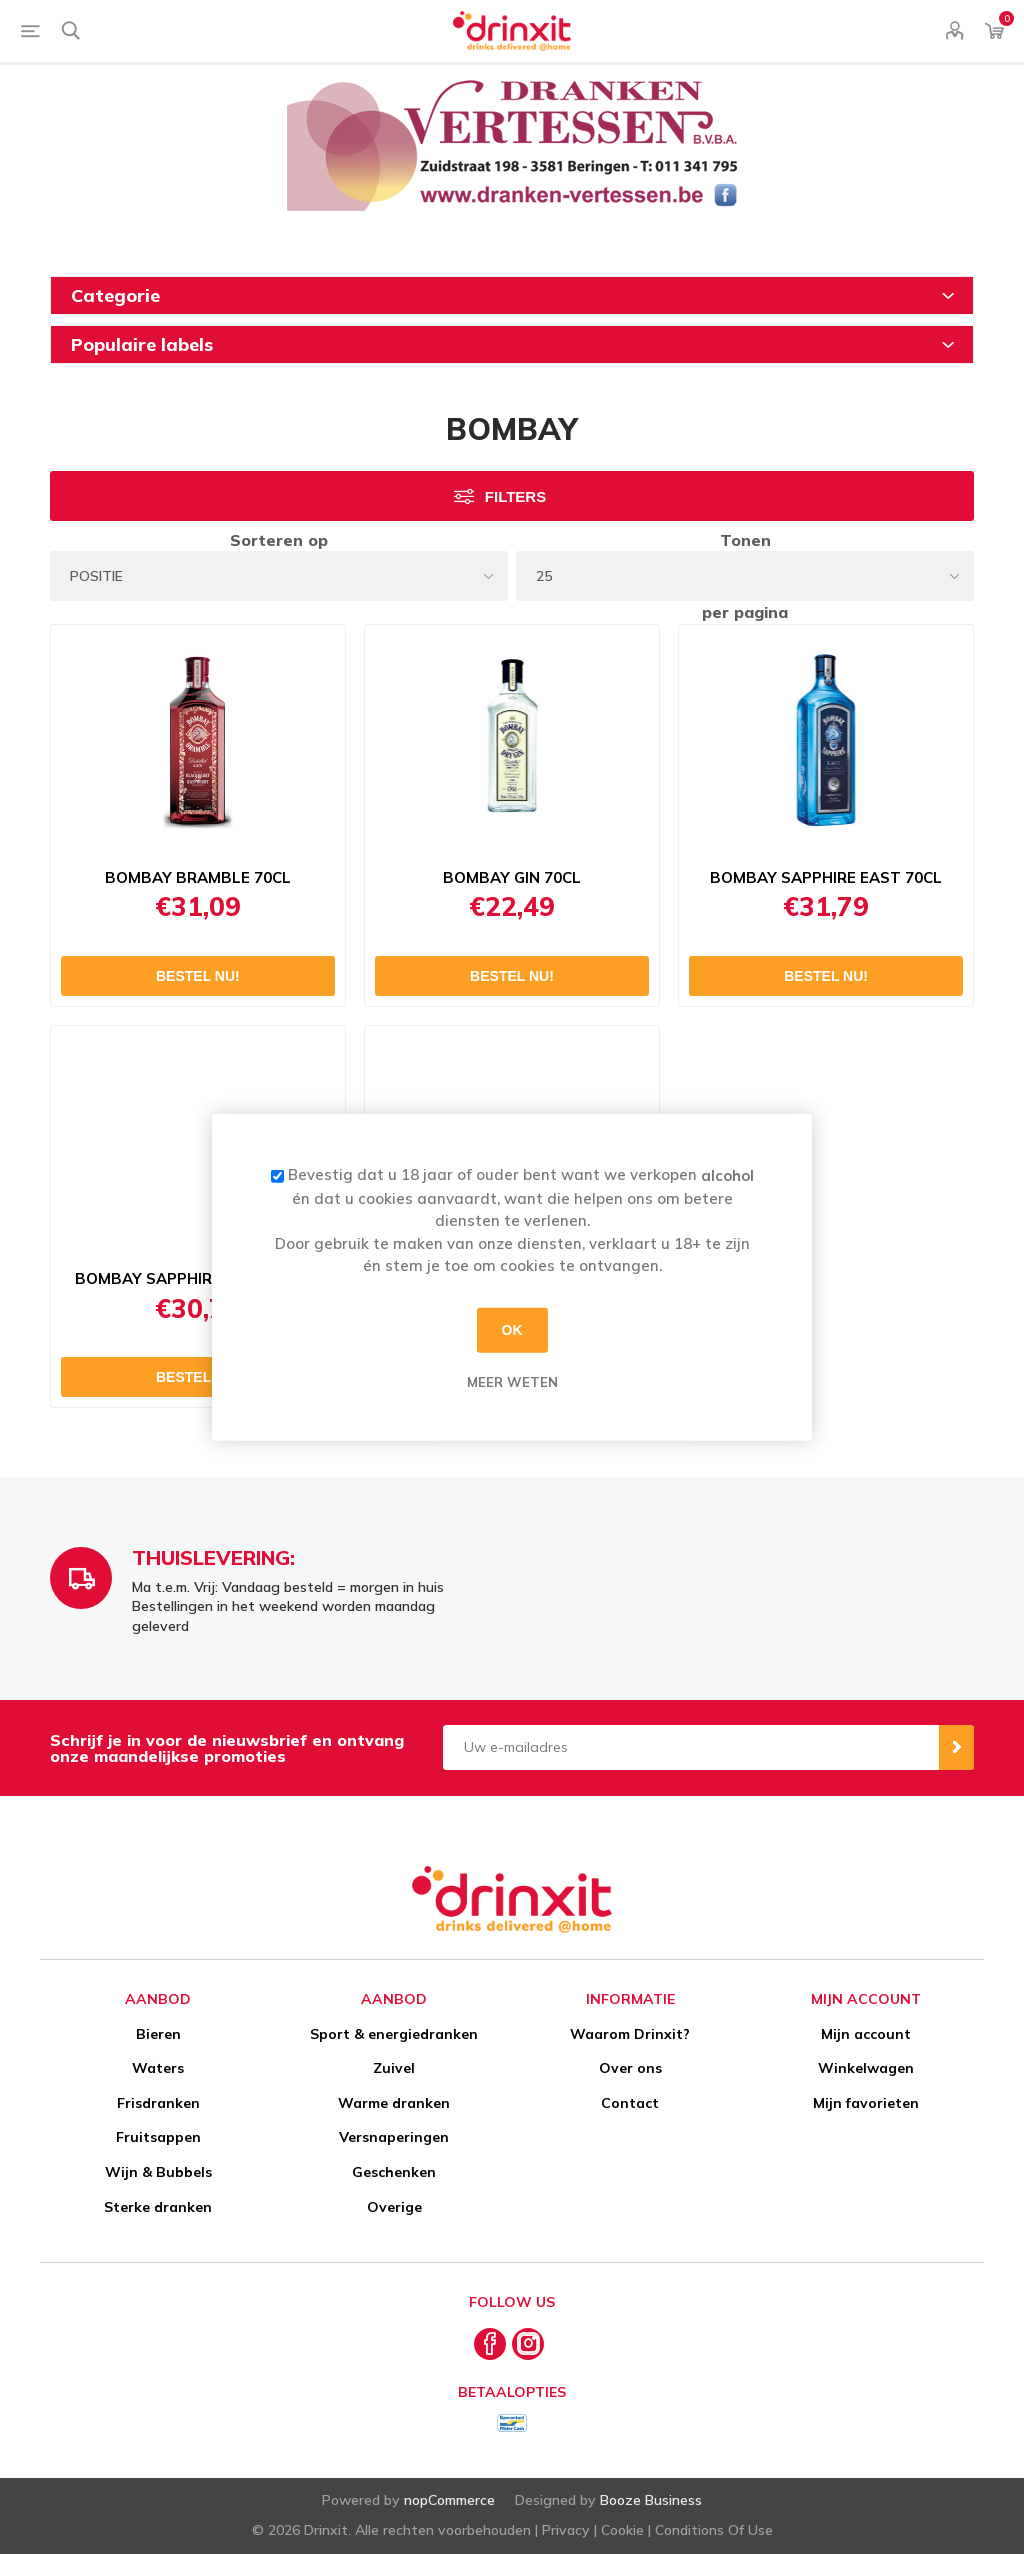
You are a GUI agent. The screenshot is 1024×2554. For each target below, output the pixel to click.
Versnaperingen (394, 2137)
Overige (394, 2207)
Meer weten (512, 1381)
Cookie (622, 2530)
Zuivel (394, 2068)
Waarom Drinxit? (630, 2034)
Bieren (158, 2034)
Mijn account (866, 2034)
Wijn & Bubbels (158, 2172)
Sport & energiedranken (394, 2034)
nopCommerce (449, 2500)
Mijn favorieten (866, 2103)
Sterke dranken (158, 2207)
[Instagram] (528, 2344)
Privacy (566, 2530)
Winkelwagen (866, 2068)
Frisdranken (158, 2103)
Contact (630, 2103)
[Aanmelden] (691, 1747)
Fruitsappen (158, 2137)
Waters (158, 2068)
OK (512, 1330)
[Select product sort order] (279, 576)
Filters (515, 496)
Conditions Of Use (714, 2530)
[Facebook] (490, 2344)
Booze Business (651, 2500)
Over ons (630, 2068)
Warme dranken (394, 2103)
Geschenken (394, 2172)
